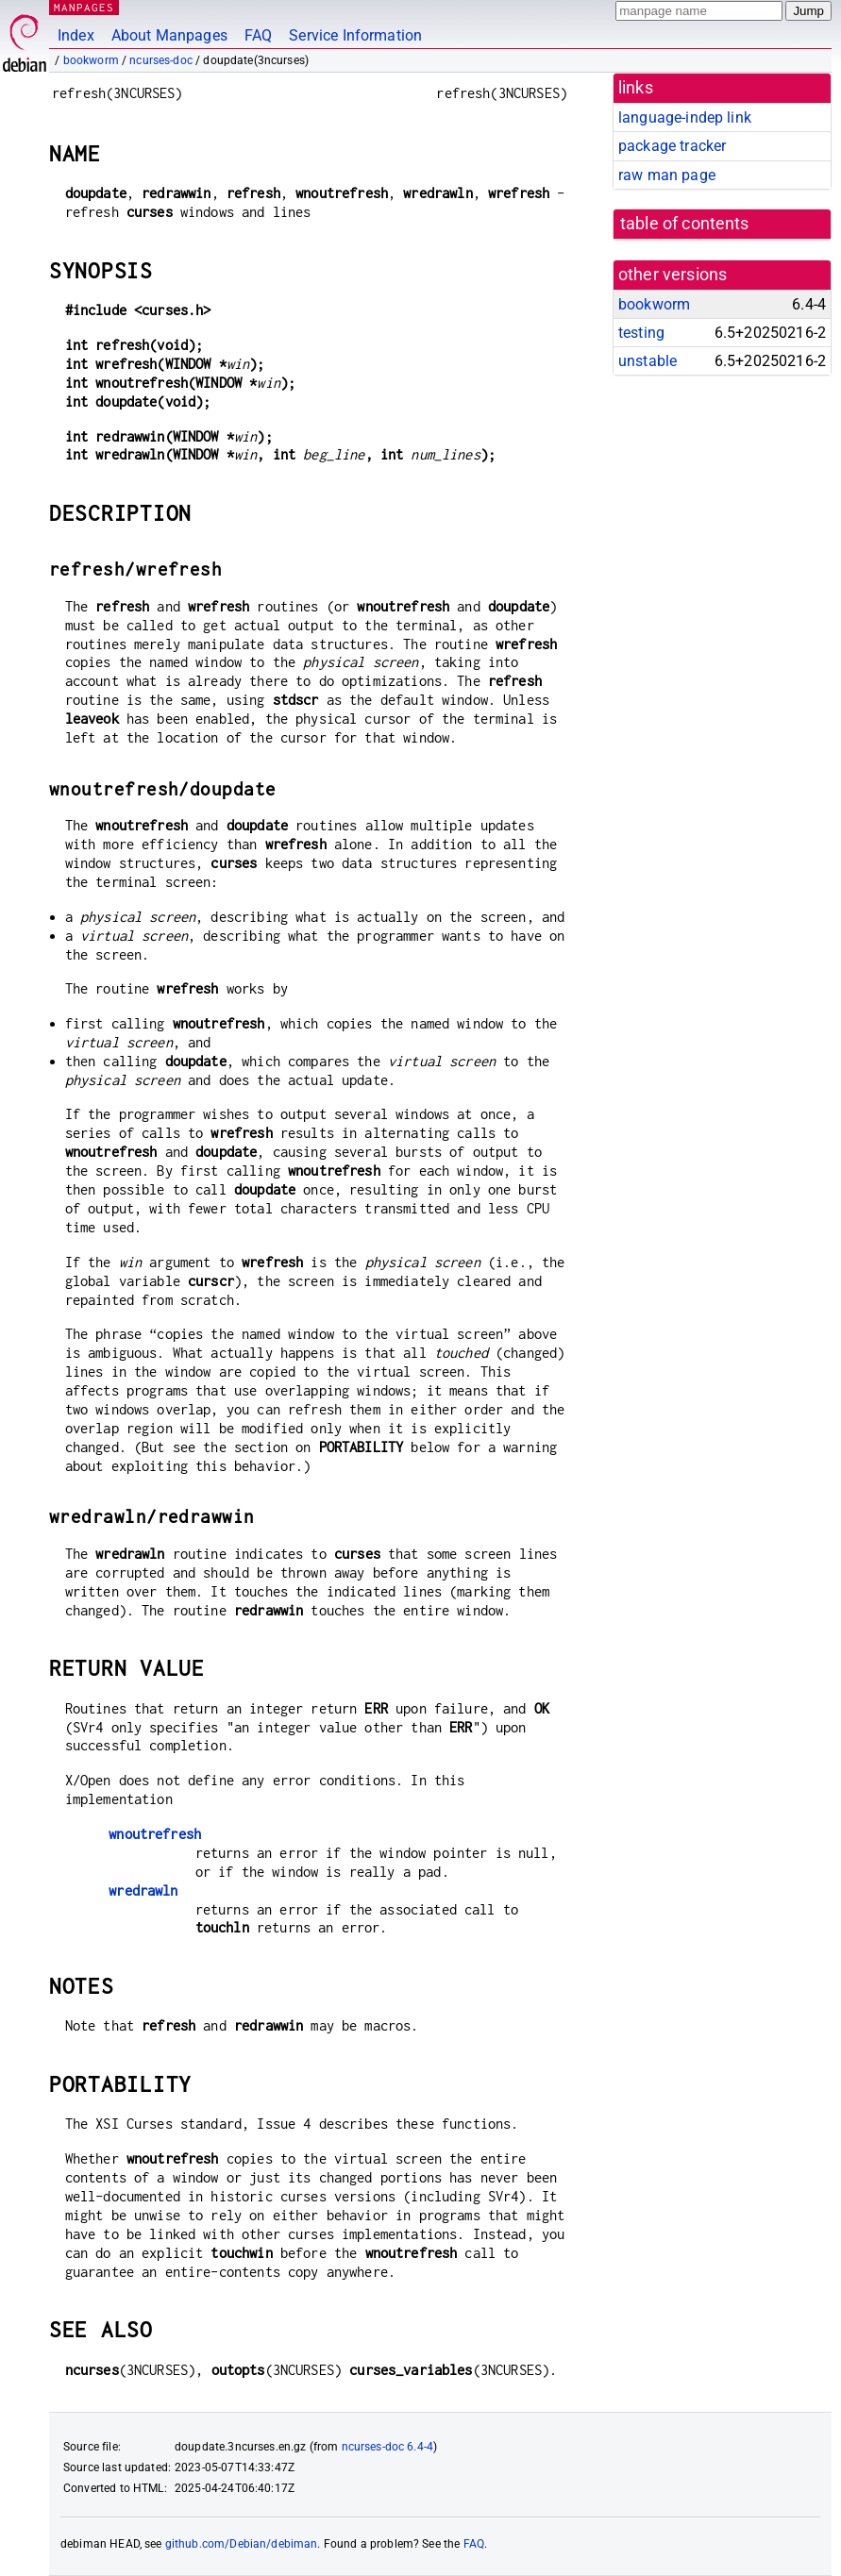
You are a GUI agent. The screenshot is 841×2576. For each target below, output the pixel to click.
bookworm (91, 60)
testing (641, 333)
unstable (647, 361)
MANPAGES (84, 7)
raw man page (666, 175)
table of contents (684, 223)
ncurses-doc (161, 60)
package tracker (672, 146)
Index (76, 35)
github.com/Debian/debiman (241, 2544)
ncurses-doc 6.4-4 (388, 2446)
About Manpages (169, 35)
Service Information (355, 35)
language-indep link (684, 117)
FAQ (258, 35)
